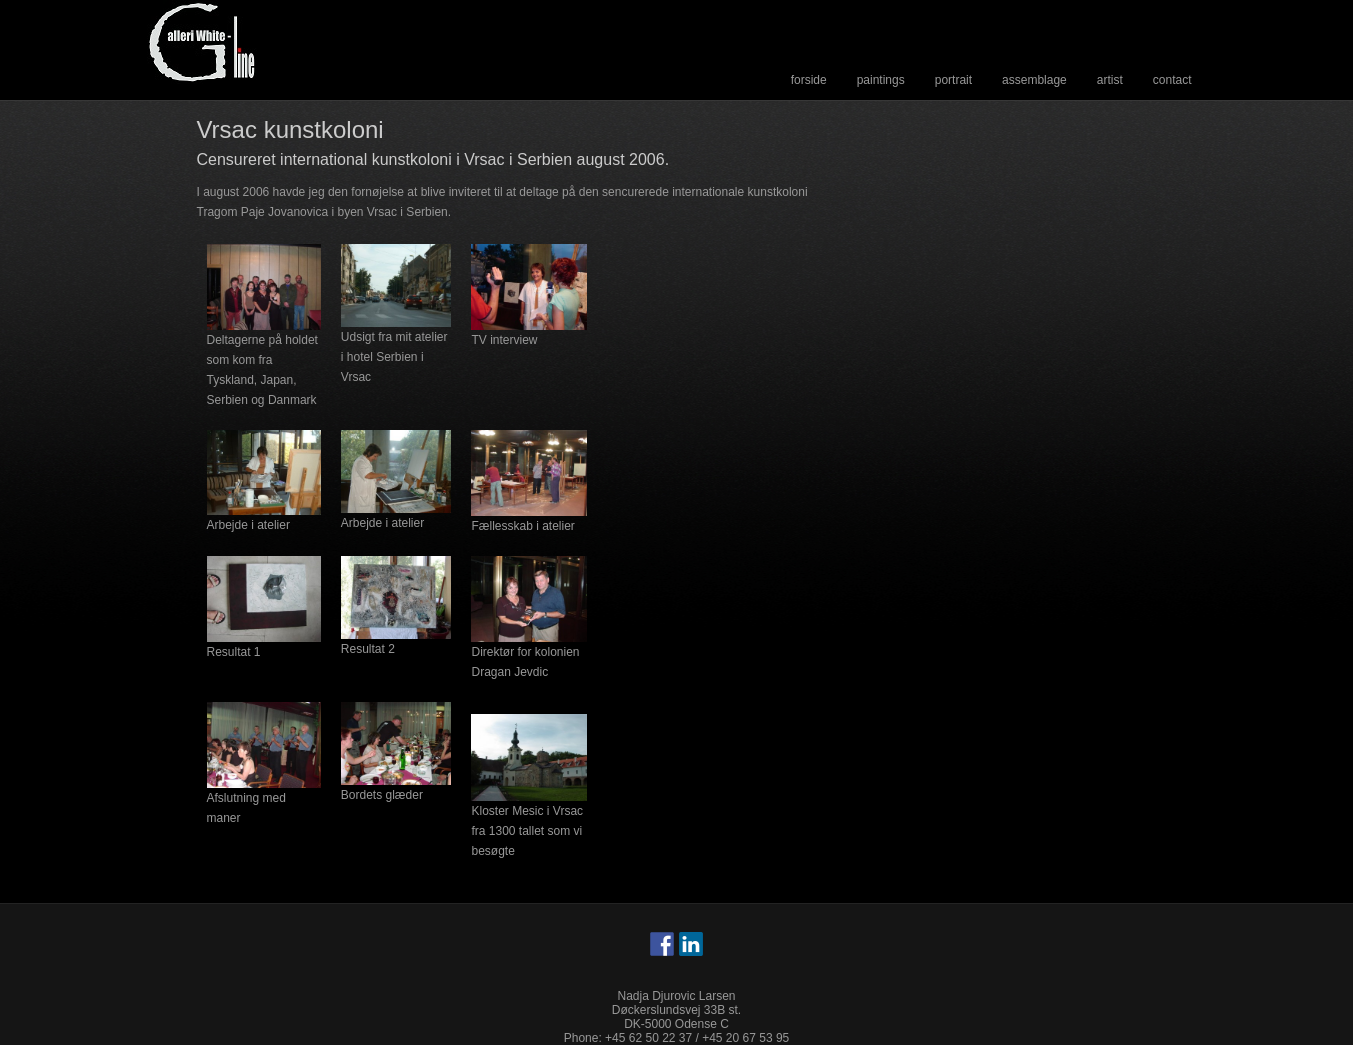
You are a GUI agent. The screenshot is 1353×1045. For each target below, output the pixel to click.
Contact (1172, 80)
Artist (1110, 80)
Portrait (953, 80)
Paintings (881, 80)
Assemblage (1034, 80)
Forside (809, 80)
